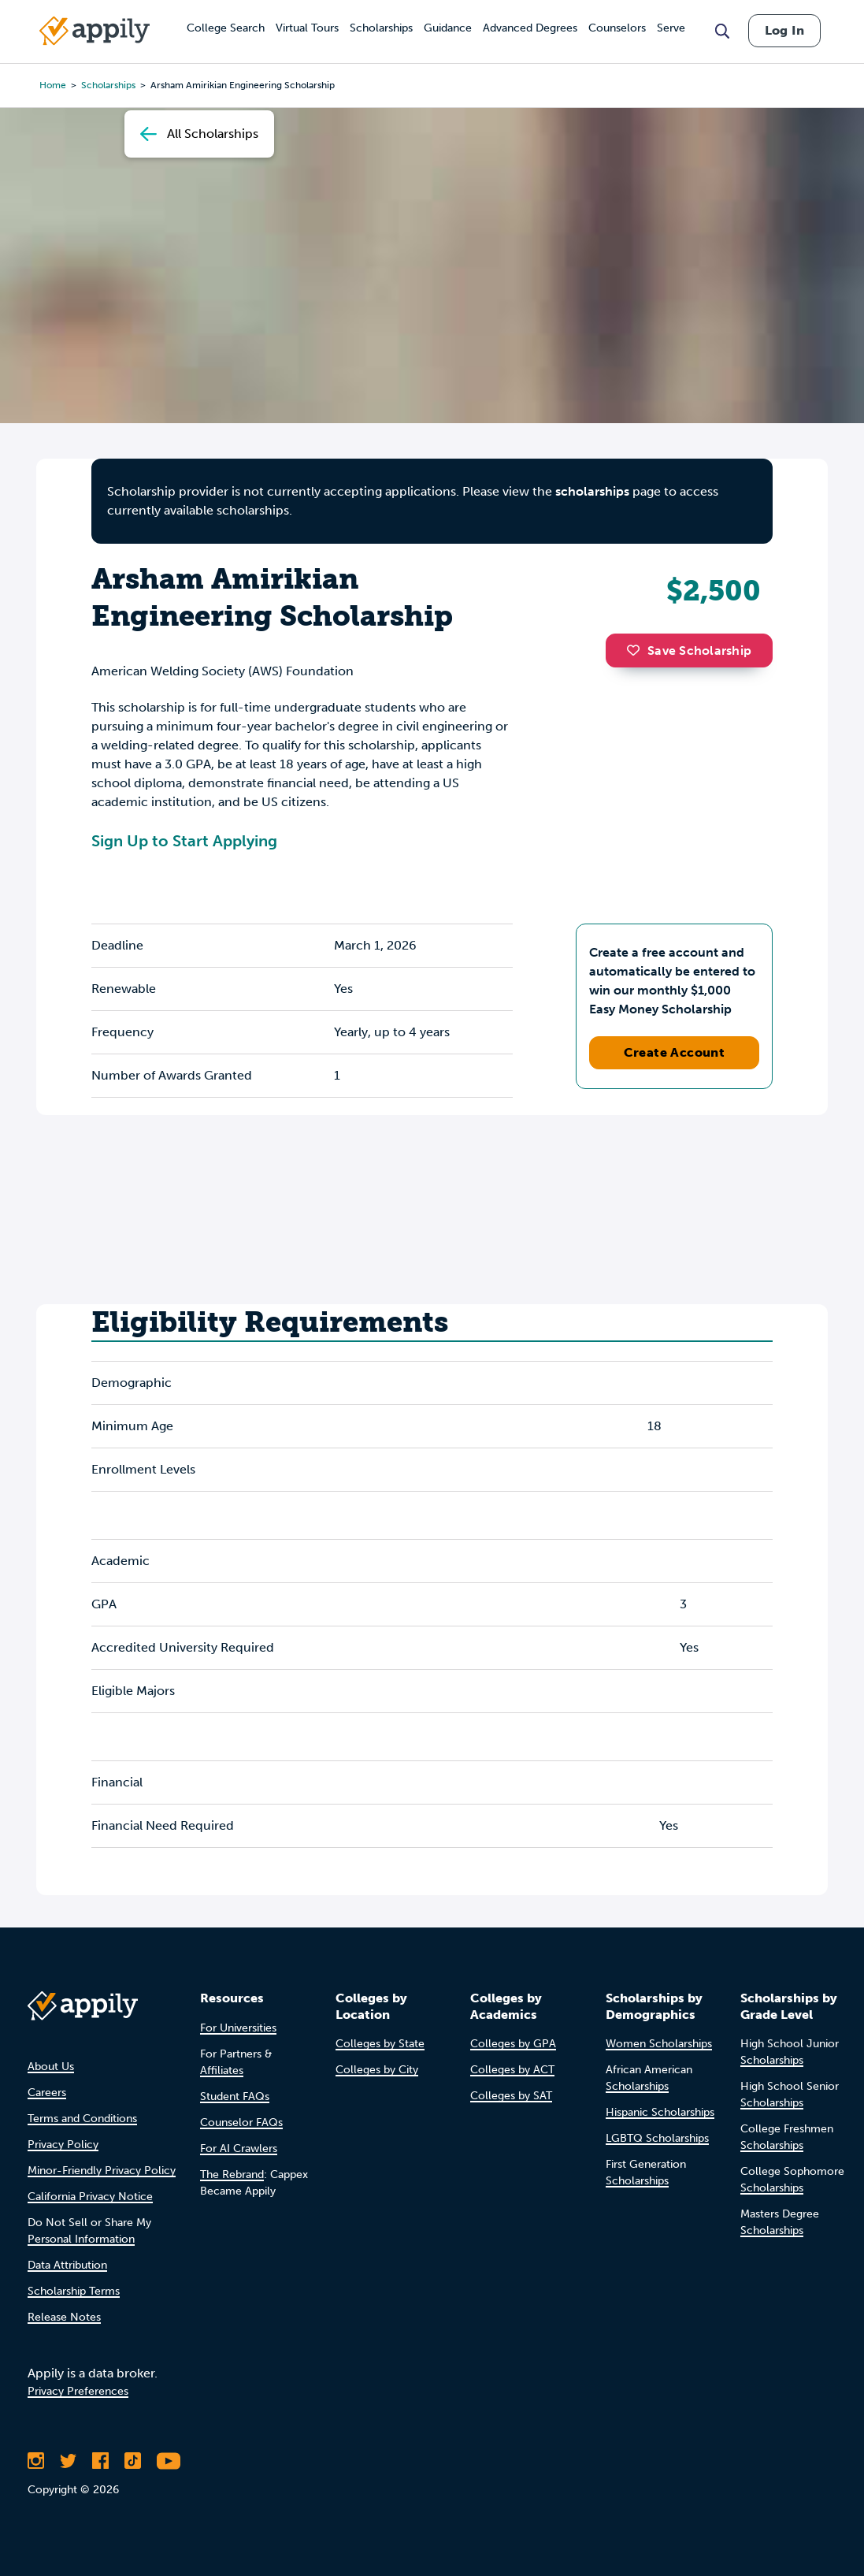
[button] (637, 650)
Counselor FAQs (241, 2122)
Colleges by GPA (513, 2043)
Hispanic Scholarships (660, 2112)
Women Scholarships (659, 2043)
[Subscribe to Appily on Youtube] (168, 2461)
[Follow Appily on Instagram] (36, 2461)
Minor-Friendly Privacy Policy (102, 2170)
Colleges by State (380, 2043)
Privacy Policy (63, 2144)
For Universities (238, 2028)
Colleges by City (377, 2069)
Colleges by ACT (512, 2069)
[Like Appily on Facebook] (100, 2461)
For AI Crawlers (238, 2148)
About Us (51, 2066)
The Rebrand (232, 2174)
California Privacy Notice (90, 2196)
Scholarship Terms (74, 2291)
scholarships (592, 491)
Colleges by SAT (511, 2095)
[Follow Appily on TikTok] (132, 2461)
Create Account (674, 1052)
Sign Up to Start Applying (184, 840)
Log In (784, 30)
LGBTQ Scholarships (657, 2138)
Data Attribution (67, 2265)
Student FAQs (234, 2096)
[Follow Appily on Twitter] (68, 2461)
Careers (47, 2092)
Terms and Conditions (82, 2118)
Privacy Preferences (78, 2391)
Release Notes (64, 2317)
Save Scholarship (689, 650)
